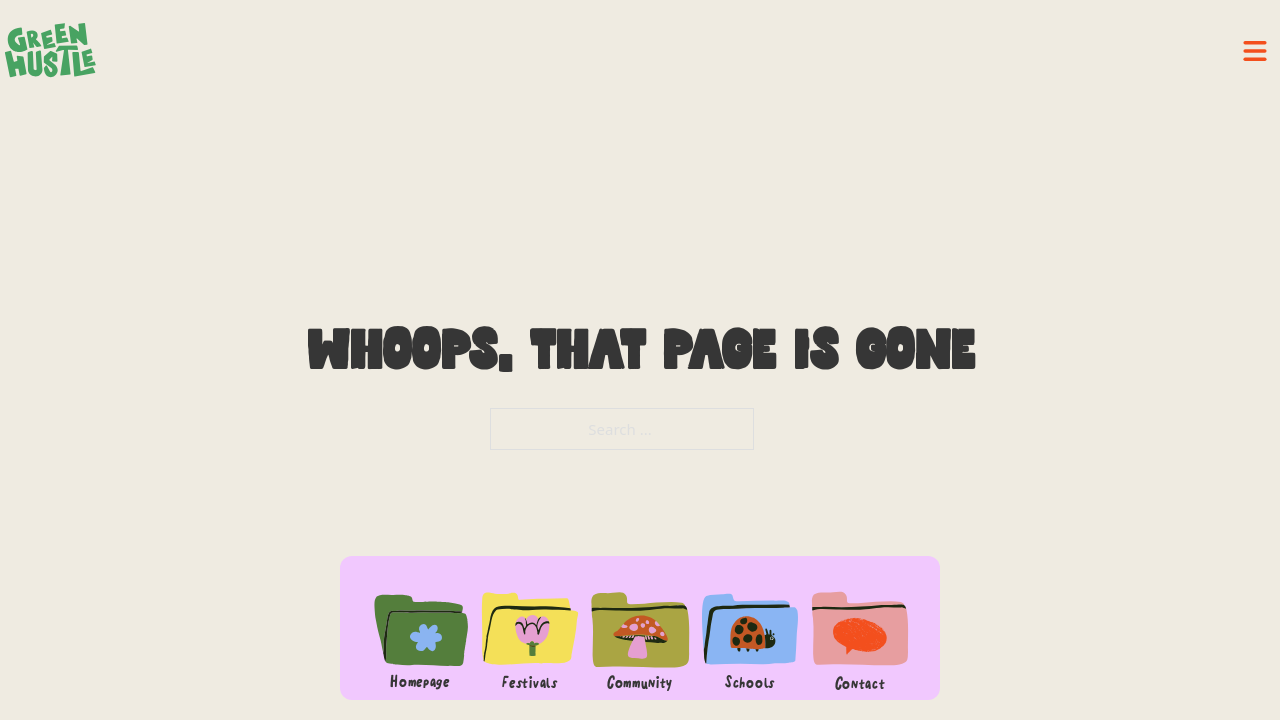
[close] (1255, 51)
